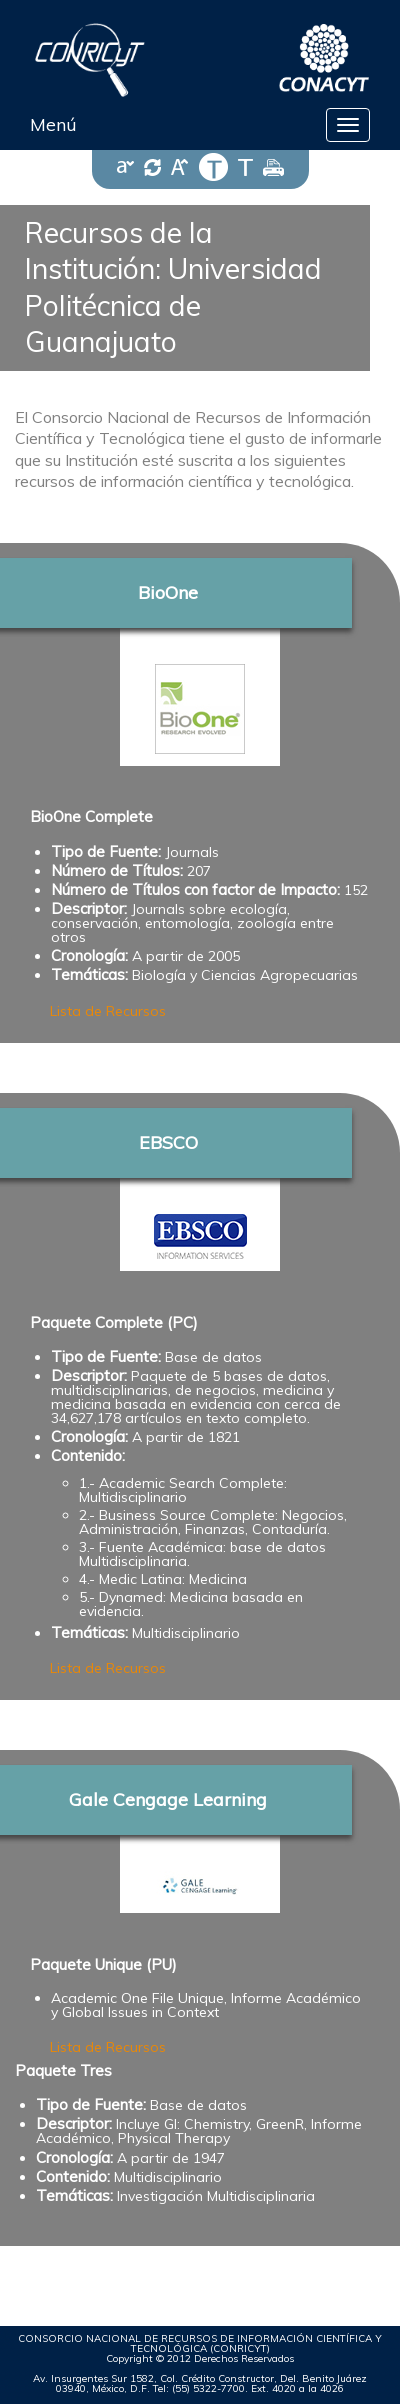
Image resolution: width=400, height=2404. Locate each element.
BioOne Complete (91, 816)
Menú (53, 124)
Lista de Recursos (108, 1011)
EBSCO (168, 1142)
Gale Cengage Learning (168, 1799)
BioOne (168, 592)
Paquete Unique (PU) (103, 1964)
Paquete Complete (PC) (114, 1322)
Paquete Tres (63, 2070)
